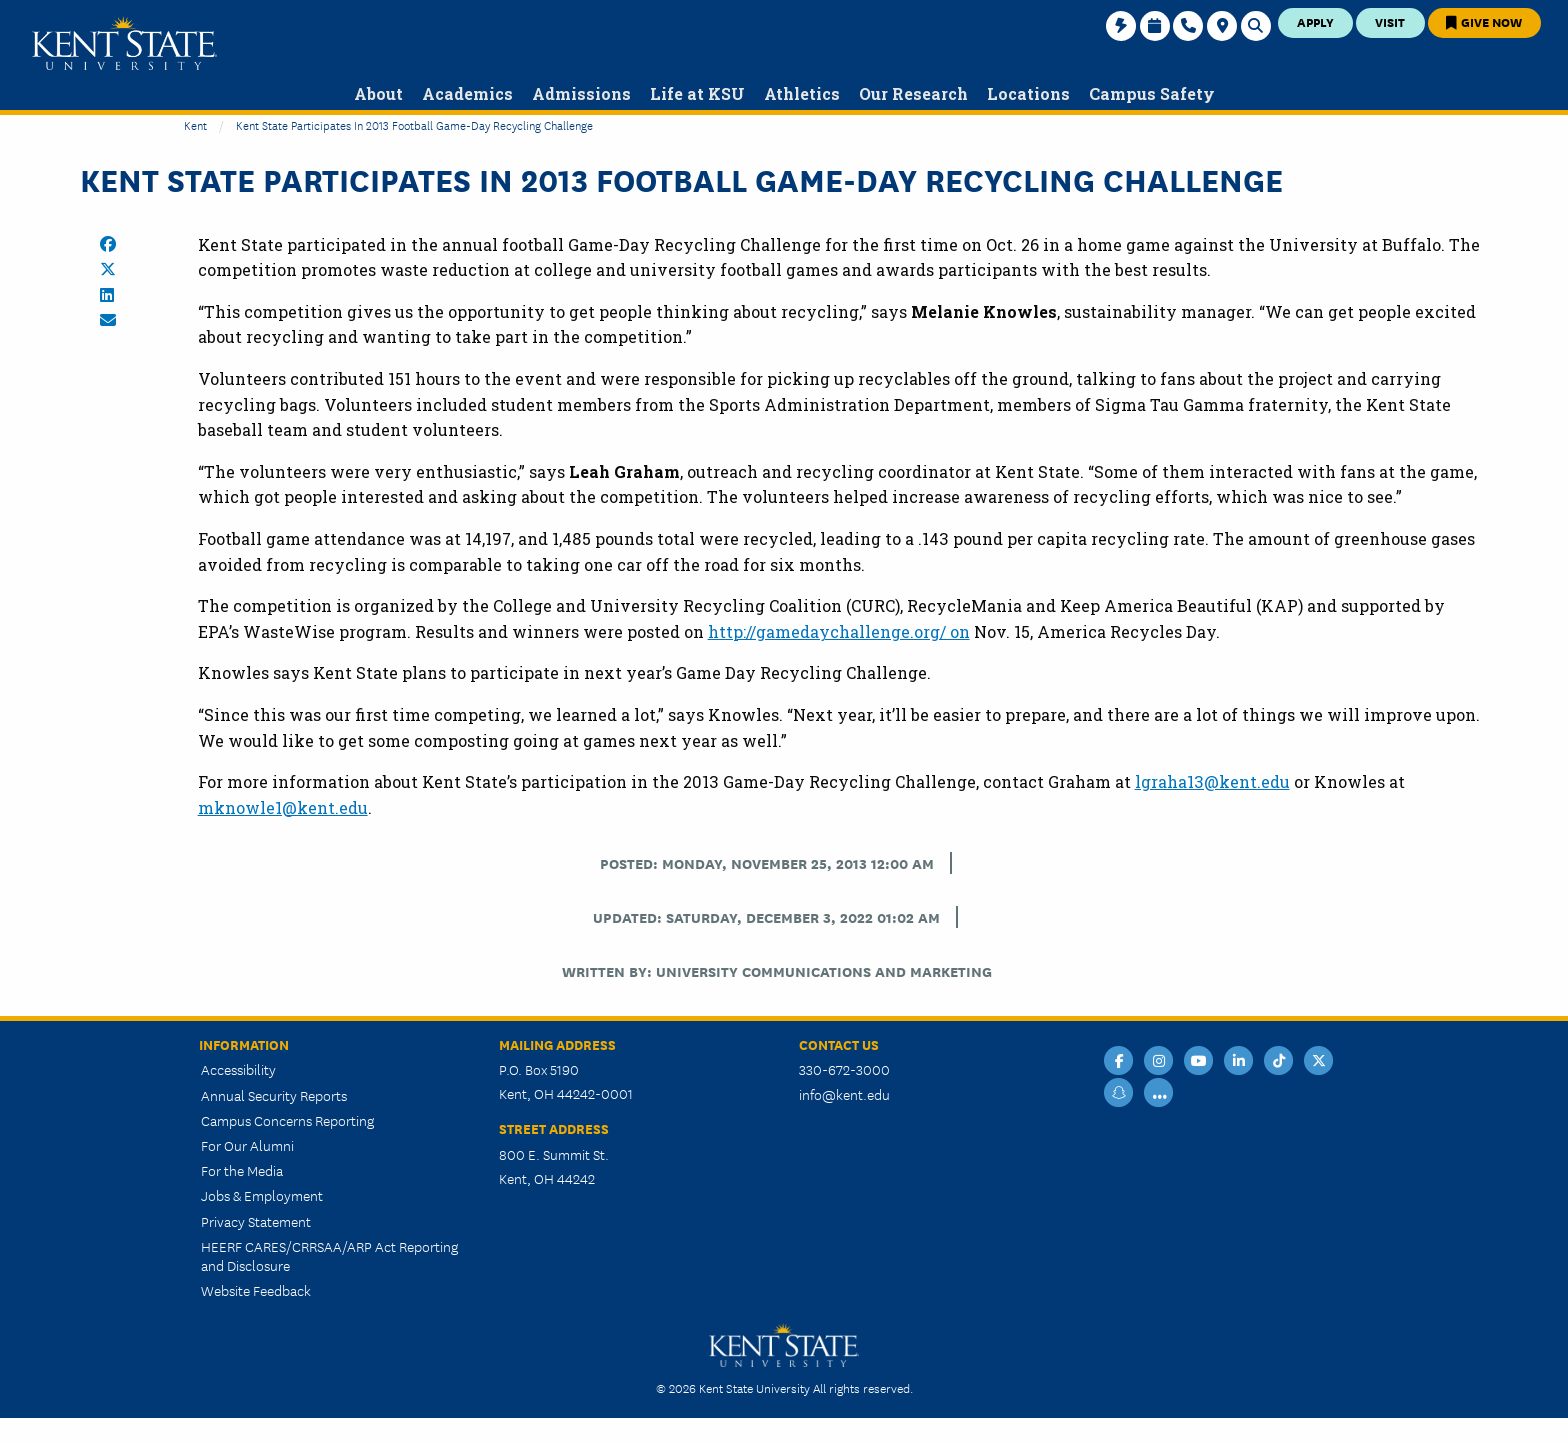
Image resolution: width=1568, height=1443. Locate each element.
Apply (1315, 21)
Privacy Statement (256, 1221)
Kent (195, 124)
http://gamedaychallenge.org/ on (839, 631)
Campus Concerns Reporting (287, 1120)
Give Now (1484, 21)
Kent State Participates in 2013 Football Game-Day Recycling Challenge (414, 124)
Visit (1390, 21)
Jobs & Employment (262, 1195)
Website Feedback (256, 1290)
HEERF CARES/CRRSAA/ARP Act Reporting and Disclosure (329, 1255)
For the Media (242, 1170)
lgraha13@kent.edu (1212, 781)
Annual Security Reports (274, 1095)
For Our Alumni (247, 1145)
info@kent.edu (844, 1094)
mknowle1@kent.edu (283, 807)
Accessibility (238, 1069)
